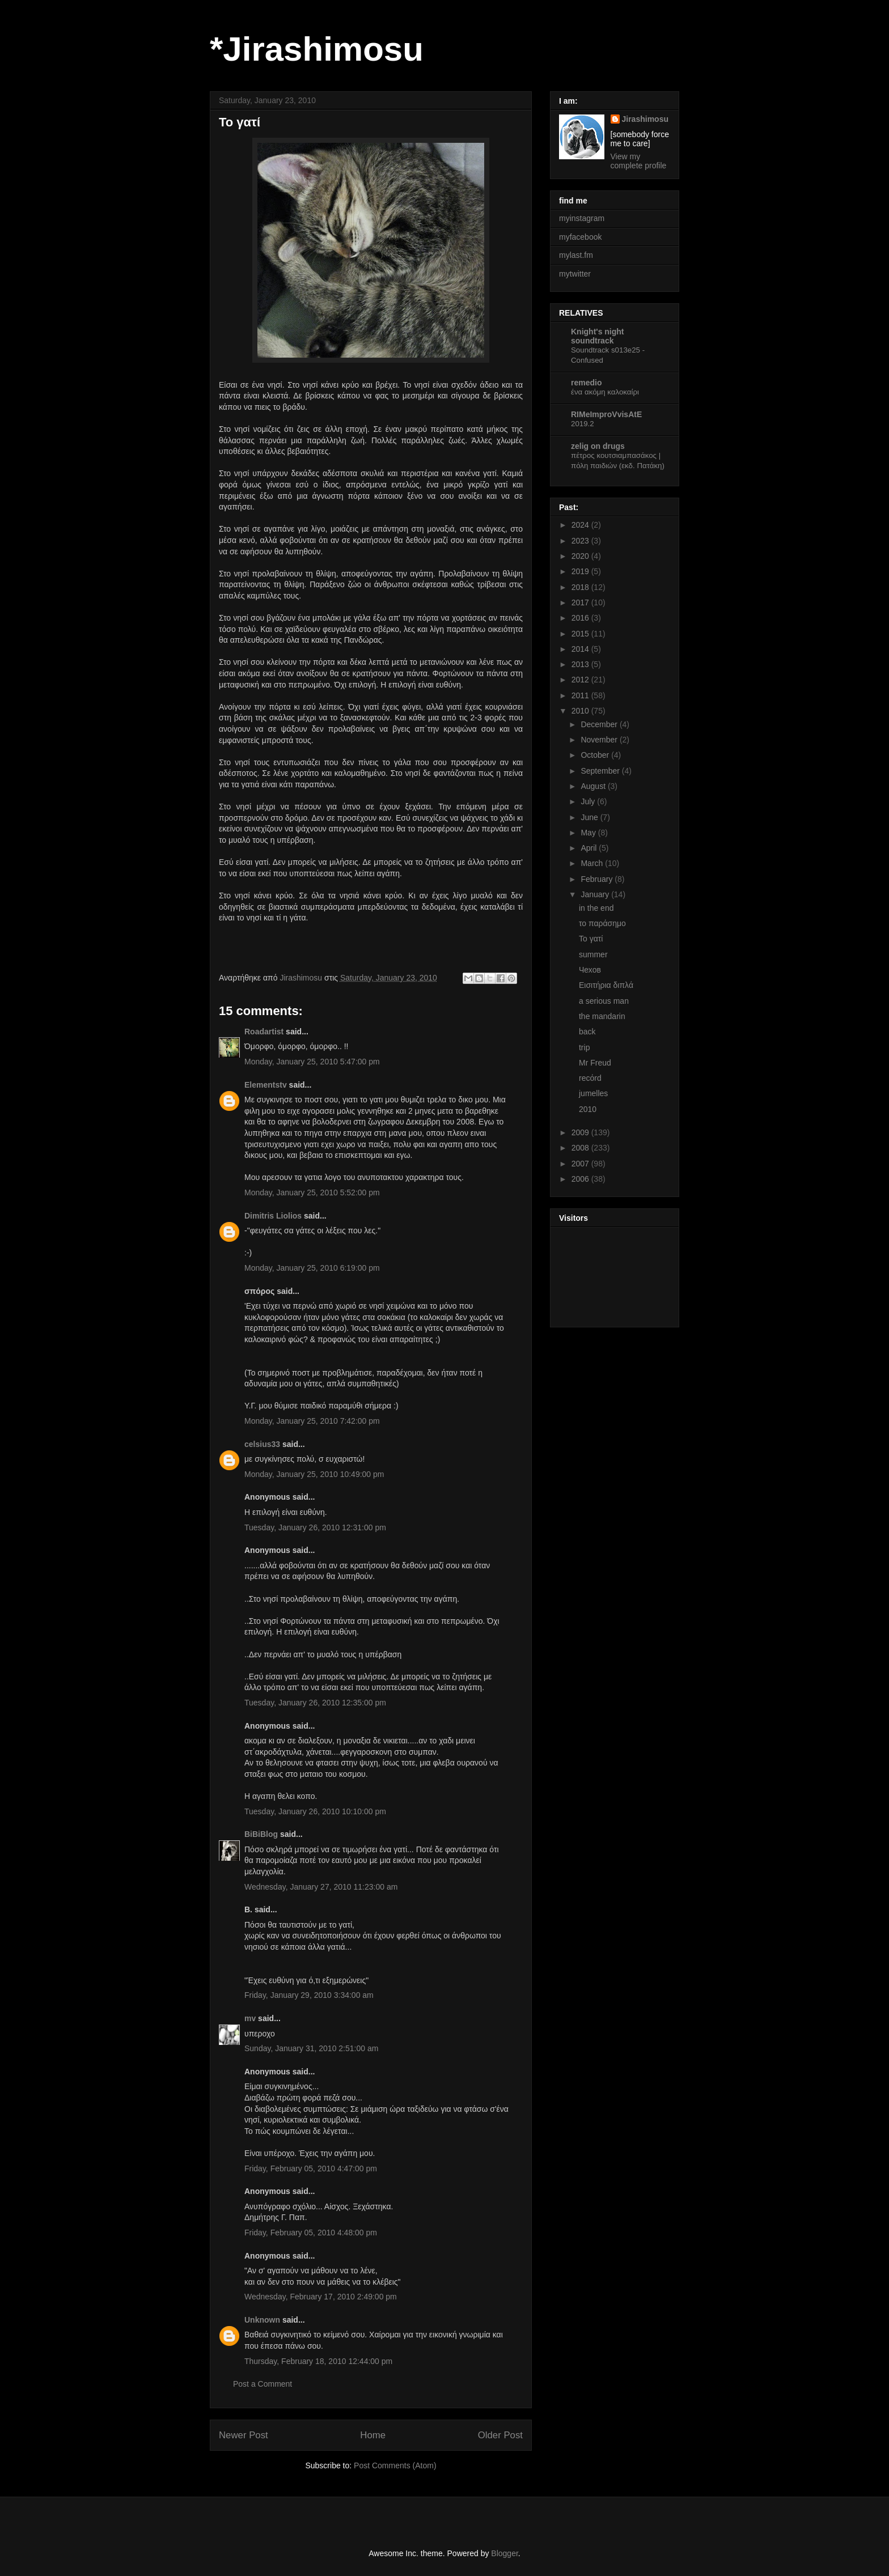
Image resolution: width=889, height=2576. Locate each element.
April (590, 847)
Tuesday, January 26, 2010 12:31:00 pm (315, 1527)
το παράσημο (602, 923)
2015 (581, 633)
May (589, 832)
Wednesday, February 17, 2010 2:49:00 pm (320, 2296)
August (594, 786)
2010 (581, 710)
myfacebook (580, 236)
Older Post (500, 2435)
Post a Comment (262, 2383)
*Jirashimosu (317, 49)
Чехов (590, 969)
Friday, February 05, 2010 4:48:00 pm (310, 2232)
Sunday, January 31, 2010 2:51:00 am (311, 2048)
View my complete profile (639, 161)
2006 (581, 1178)
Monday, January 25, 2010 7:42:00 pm (312, 1420)
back (587, 1031)
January (596, 894)
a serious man (604, 1000)
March (593, 863)
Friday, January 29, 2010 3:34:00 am (309, 1995)
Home (373, 2435)
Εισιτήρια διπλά (606, 985)
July (589, 801)
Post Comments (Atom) (395, 2465)
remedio (586, 382)
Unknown (262, 2319)
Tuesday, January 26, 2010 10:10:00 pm (315, 1811)
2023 (581, 540)
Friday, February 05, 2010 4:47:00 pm (310, 2168)
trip (584, 1047)
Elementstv (265, 1084)
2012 (581, 679)
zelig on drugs (598, 446)
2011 (581, 695)
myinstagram (581, 218)
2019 (581, 571)
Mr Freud (595, 1062)
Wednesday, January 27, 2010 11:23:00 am (320, 1886)
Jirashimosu (645, 119)
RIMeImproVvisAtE (606, 414)
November (600, 739)
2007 (581, 1163)
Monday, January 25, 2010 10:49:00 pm (314, 1474)
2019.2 (582, 423)
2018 (581, 587)
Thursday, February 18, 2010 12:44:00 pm (318, 2361)
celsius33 (262, 1444)
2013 (581, 664)
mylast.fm (576, 255)
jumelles (593, 1093)
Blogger (504, 2553)
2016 (581, 617)
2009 (581, 1132)
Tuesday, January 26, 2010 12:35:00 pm (315, 1702)
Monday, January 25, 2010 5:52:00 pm (312, 1192)
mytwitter (575, 273)
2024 (581, 524)
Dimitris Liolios (273, 1215)
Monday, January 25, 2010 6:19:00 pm (312, 1267)
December (600, 724)
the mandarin (602, 1016)
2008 (581, 1147)
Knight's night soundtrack (597, 336)
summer (593, 954)
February (598, 879)
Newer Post (243, 2435)
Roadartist (263, 1031)
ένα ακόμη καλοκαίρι (605, 392)
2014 (581, 648)
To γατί (591, 938)
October (596, 754)
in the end (596, 908)
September (601, 770)
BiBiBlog (261, 1834)
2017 (581, 602)
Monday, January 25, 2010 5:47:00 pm (312, 1061)
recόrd (590, 1078)
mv (250, 2018)
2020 (581, 556)
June (590, 817)
